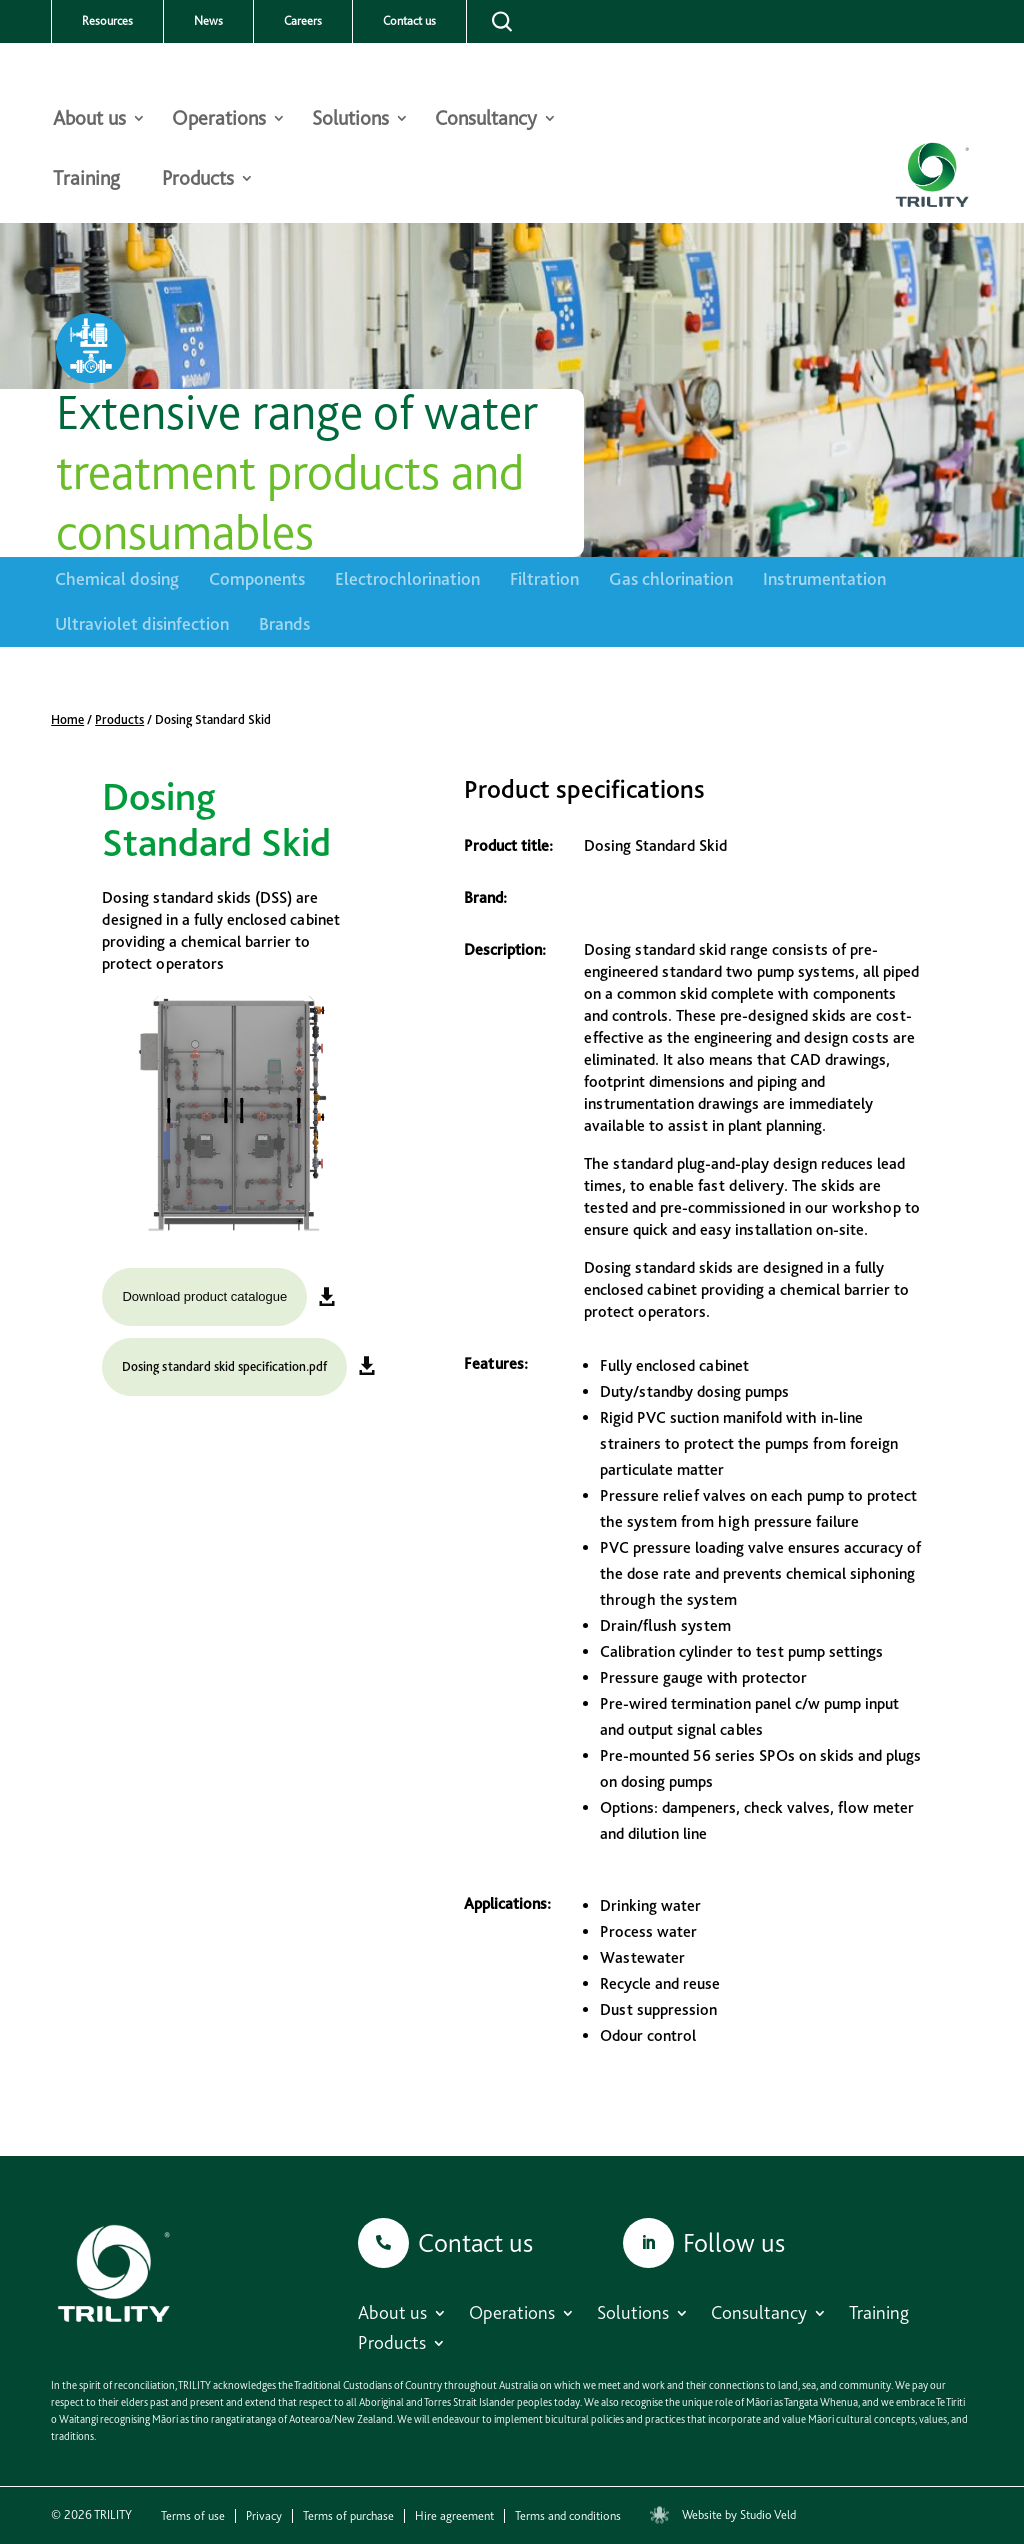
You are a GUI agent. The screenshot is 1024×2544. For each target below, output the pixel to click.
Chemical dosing (117, 578)
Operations (219, 120)
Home (67, 719)
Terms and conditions (568, 2516)
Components (257, 578)
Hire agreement (454, 2516)
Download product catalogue (204, 1296)
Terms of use (193, 2516)
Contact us (409, 21)
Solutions (350, 120)
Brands (284, 623)
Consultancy (486, 120)
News (208, 21)
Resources (107, 21)
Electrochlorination (407, 578)
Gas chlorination (671, 578)
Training (86, 180)
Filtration (544, 578)
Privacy (264, 2516)
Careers (303, 21)
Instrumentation (824, 578)
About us (89, 120)
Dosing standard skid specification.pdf (224, 1366)
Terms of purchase (348, 2516)
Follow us (734, 2242)
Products (198, 180)
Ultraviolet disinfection (142, 623)
